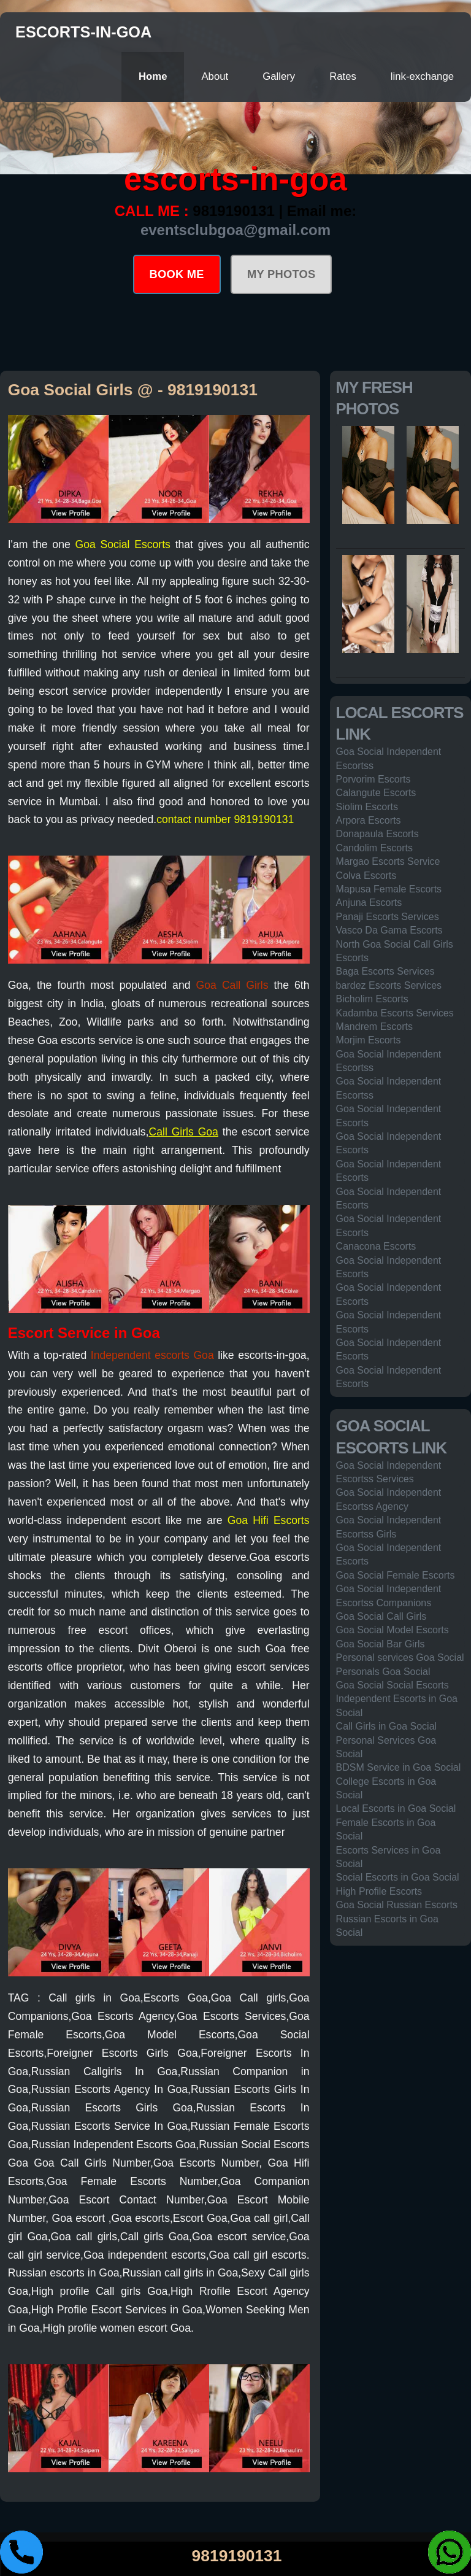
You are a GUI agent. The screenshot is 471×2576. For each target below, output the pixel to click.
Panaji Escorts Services (387, 916)
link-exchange (422, 76)
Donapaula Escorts (377, 834)
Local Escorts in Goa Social (396, 1808)
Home (153, 76)
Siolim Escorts (367, 807)
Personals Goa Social (383, 1671)
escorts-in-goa (83, 32)
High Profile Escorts (379, 1891)
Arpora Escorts (368, 820)
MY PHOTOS (281, 274)
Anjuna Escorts (369, 902)
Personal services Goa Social (400, 1657)
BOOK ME (177, 274)
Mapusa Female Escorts (389, 889)
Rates (342, 76)
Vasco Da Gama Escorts (389, 930)
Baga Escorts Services (385, 971)
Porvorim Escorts (373, 779)
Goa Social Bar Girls (380, 1644)
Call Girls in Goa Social (386, 1726)
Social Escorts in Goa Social (397, 1877)
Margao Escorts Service (388, 861)
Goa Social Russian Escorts (397, 1905)
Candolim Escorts (374, 848)
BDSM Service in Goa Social (398, 1767)
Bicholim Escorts (372, 999)
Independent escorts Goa (152, 1355)
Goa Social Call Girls (381, 1616)
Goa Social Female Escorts (395, 1575)
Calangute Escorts (376, 792)
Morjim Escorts (368, 1040)
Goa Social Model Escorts (392, 1630)
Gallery (278, 76)
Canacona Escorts (376, 1246)
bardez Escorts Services (389, 985)
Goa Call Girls (232, 985)
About (214, 76)
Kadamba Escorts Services (395, 1013)
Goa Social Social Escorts (392, 1685)
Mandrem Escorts (374, 1026)
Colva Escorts (366, 875)
